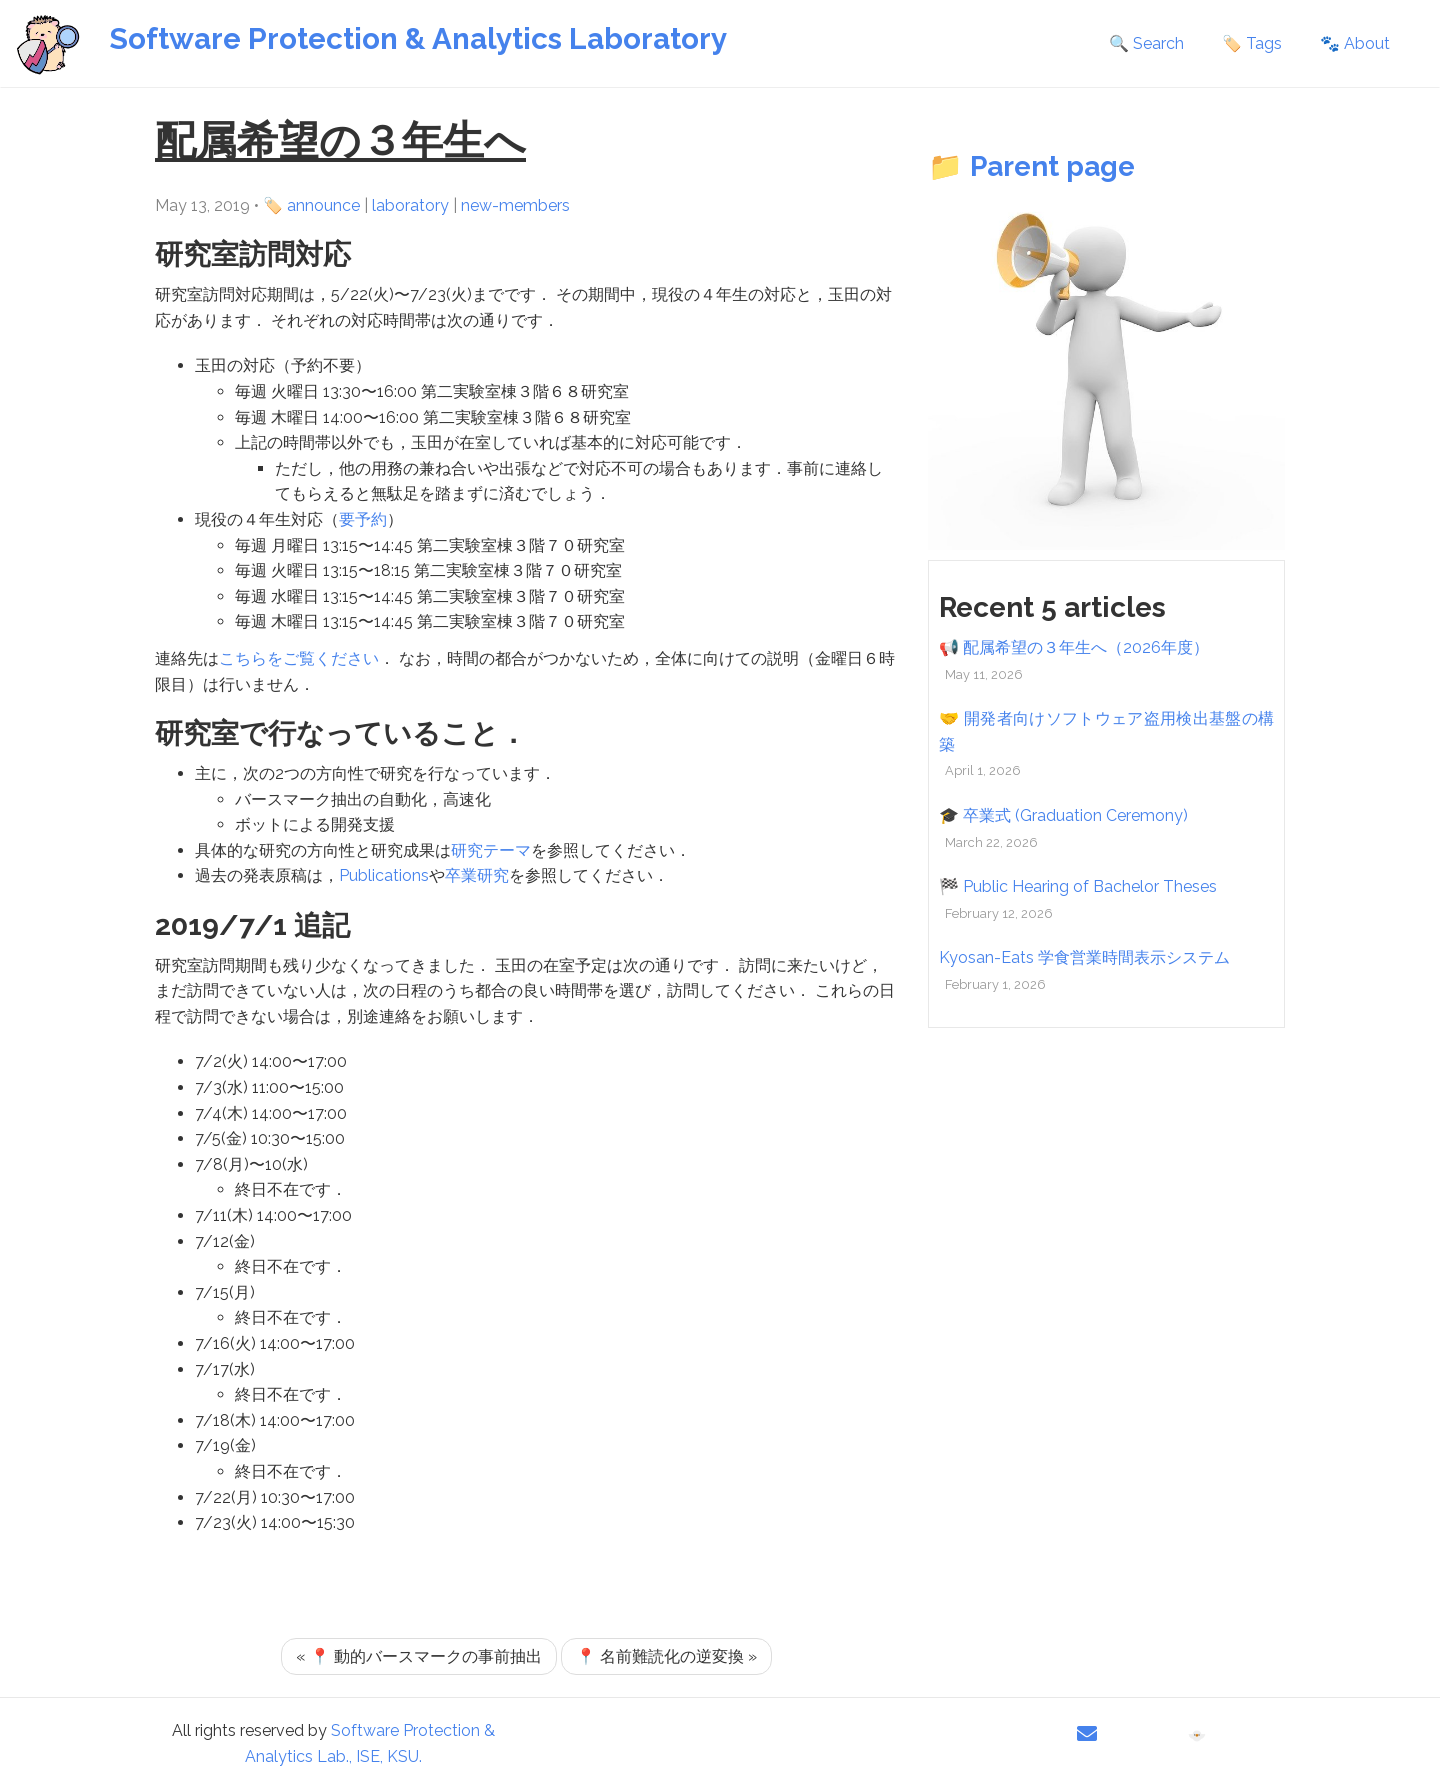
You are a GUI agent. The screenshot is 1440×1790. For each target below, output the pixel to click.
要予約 (363, 519)
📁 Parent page (1031, 166)
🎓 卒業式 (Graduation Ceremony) (1063, 815)
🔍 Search (1146, 43)
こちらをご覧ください (299, 658)
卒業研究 (477, 875)
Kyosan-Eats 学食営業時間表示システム (1084, 957)
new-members (515, 205)
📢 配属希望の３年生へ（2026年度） (1074, 647)
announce (323, 205)
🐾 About (1355, 43)
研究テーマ (491, 850)
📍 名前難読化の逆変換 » (666, 1656)
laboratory (410, 205)
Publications (384, 875)
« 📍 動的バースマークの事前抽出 (419, 1656)
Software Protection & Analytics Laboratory (418, 38)
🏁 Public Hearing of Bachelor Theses (1078, 886)
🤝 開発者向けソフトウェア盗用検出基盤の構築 (1106, 731)
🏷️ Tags (1252, 43)
